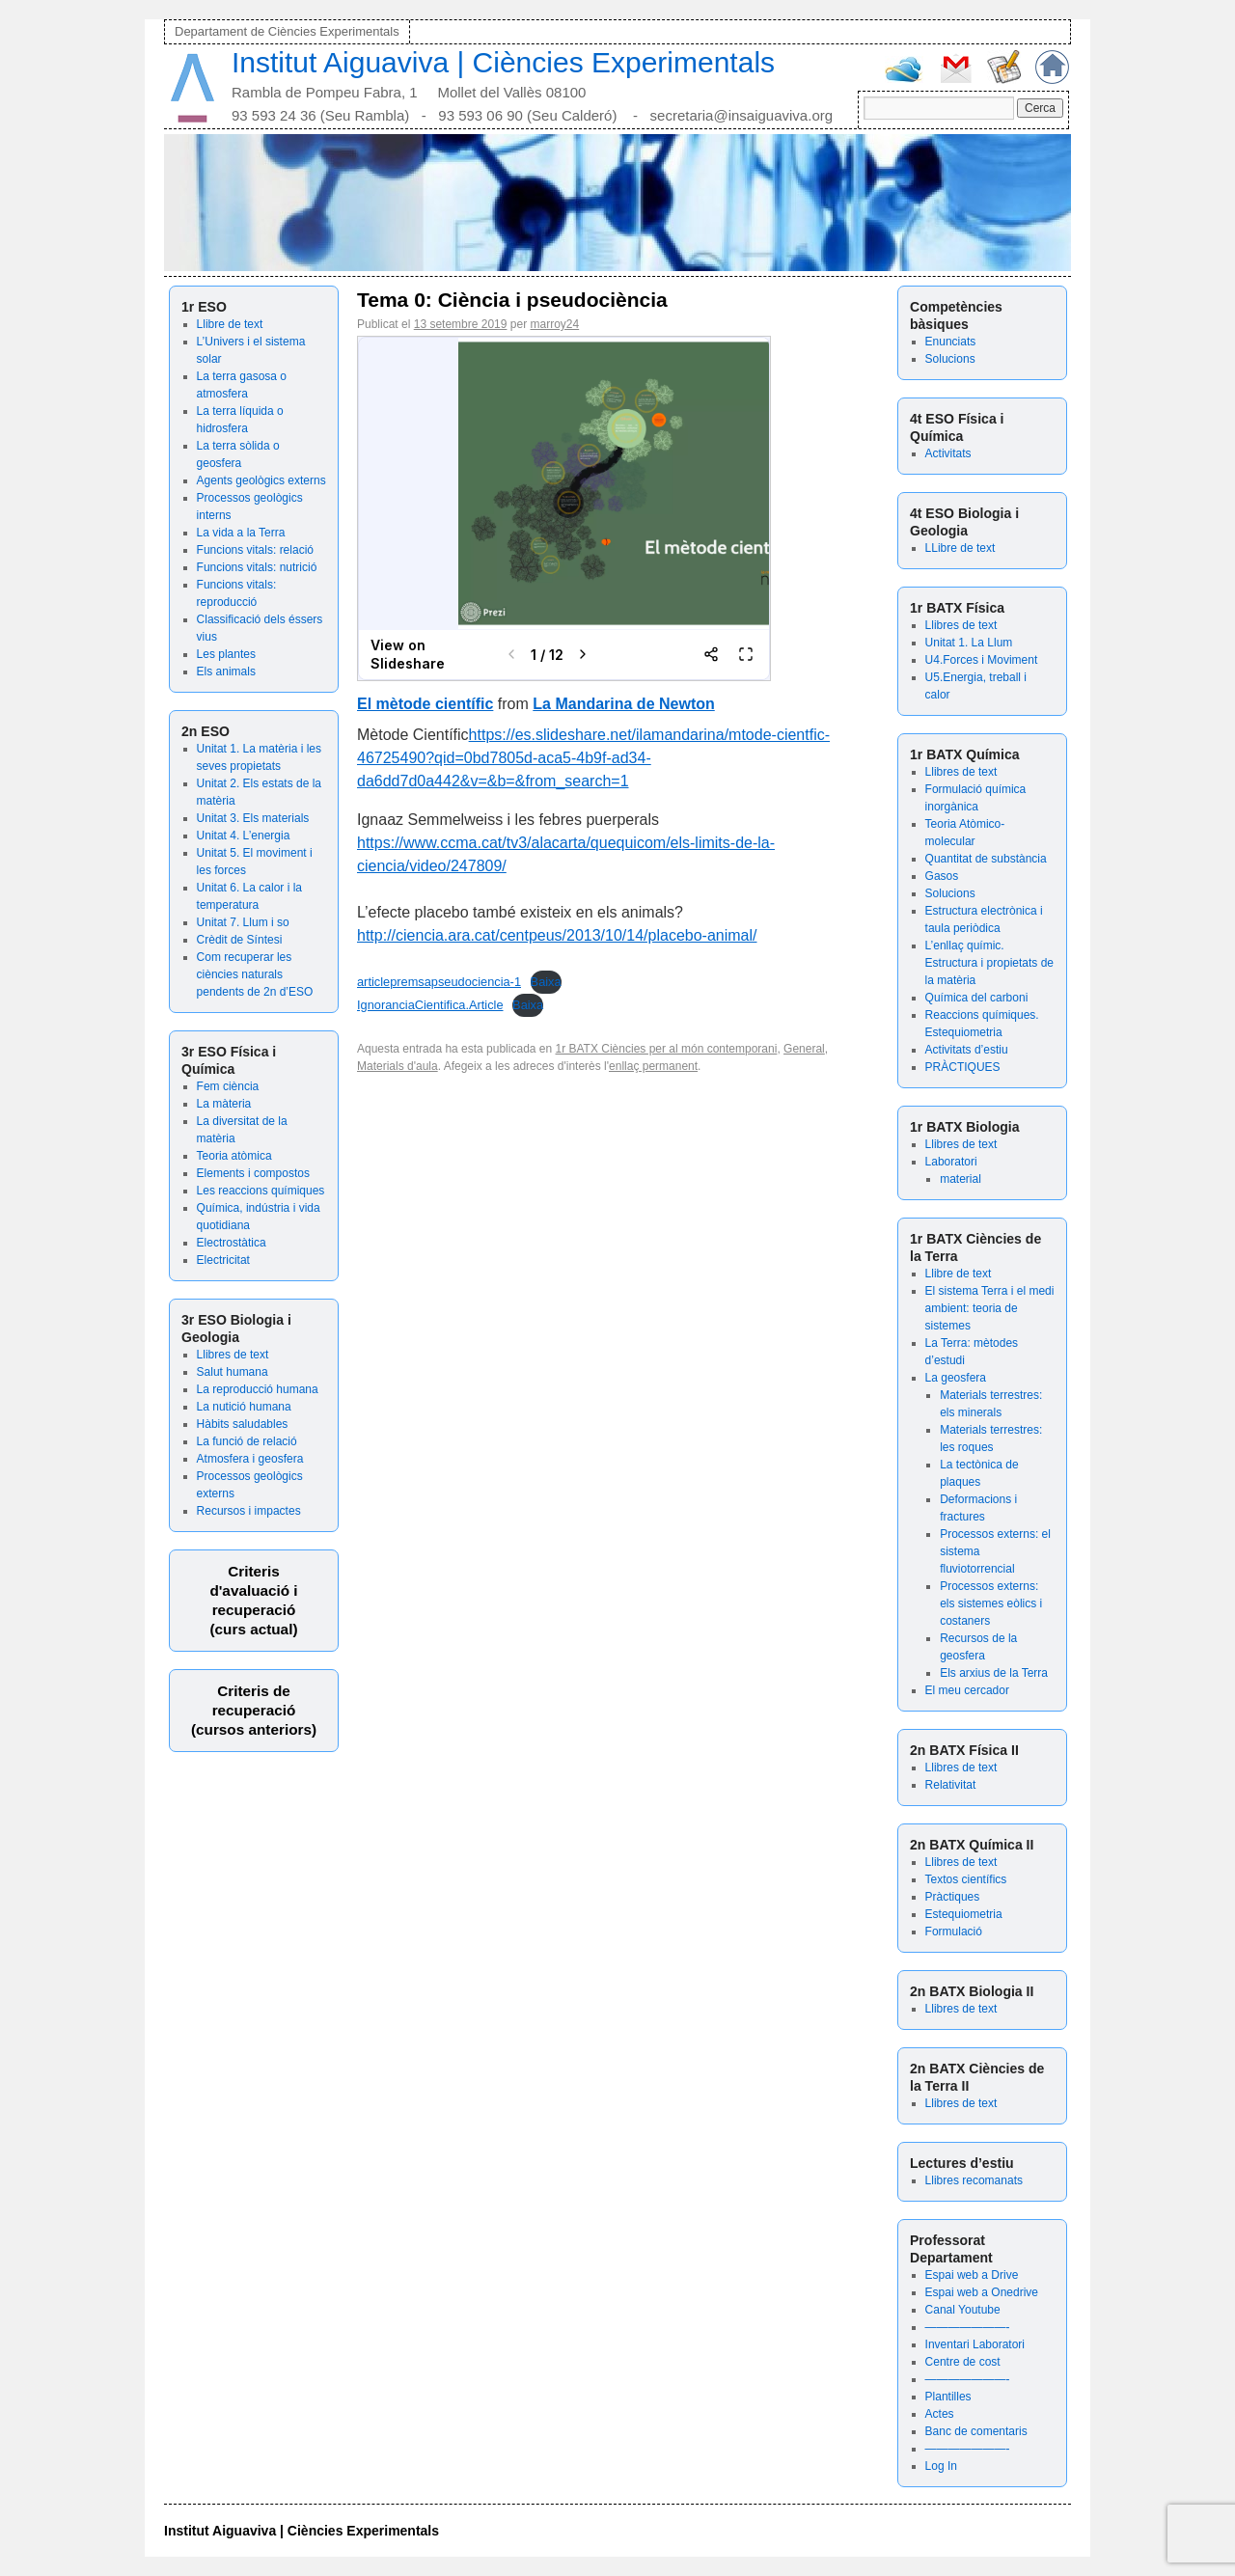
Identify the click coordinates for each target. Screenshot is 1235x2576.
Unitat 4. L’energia (243, 835)
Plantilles (948, 2396)
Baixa (546, 981)
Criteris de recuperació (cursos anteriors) (253, 1710)
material (960, 1179)
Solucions (950, 359)
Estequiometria (963, 1914)
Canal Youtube (963, 2309)
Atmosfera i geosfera (250, 1459)
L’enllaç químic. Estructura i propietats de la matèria (989, 963)
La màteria (224, 1103)
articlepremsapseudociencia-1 (439, 981)
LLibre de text (960, 548)
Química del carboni (977, 997)
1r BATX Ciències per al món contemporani (667, 1048)
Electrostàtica (231, 1242)
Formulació (953, 1931)
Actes (939, 2414)
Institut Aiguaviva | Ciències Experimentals (503, 62)
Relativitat (950, 1785)
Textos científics (966, 1879)
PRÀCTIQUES (963, 1067)
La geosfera (955, 1377)
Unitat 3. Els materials (253, 818)
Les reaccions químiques (261, 1190)
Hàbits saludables (242, 1424)
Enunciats (950, 341)
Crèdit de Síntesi (240, 939)
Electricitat (223, 1260)
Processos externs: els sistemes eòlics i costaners (991, 1603)
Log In (941, 2466)
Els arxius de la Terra (994, 1673)
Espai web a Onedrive (981, 2292)
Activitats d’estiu (966, 1049)
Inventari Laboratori (975, 2344)
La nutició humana (244, 1406)
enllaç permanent (653, 1066)
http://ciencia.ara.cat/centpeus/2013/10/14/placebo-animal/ (557, 935)
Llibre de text (230, 324)
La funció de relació (247, 1441)
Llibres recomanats (974, 2180)
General (804, 1048)
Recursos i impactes (249, 1511)
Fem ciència (228, 1086)
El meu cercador (967, 1690)
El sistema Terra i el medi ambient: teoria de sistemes (990, 1308)
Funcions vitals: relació (255, 550)
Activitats (948, 453)
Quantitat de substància (986, 858)
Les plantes (226, 654)
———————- (967, 2327)
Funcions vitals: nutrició (257, 567)
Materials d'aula (397, 1066)
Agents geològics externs (261, 480)
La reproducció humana (257, 1389)
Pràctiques (952, 1897)
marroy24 (554, 324)
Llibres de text (233, 1354)
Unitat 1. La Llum (969, 642)
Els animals (226, 671)
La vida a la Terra (241, 532)
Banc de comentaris (976, 2431)
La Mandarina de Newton (623, 704)
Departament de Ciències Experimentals (287, 31)
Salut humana (232, 1372)
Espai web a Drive (972, 2275)
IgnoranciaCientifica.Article (430, 1005)
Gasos (942, 876)
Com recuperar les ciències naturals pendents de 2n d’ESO (255, 974)
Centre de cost (963, 2362)
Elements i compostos (253, 1173)
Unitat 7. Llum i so (243, 922)
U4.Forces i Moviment (981, 660)
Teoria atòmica (234, 1156)
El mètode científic (425, 704)
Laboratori (951, 1161)
